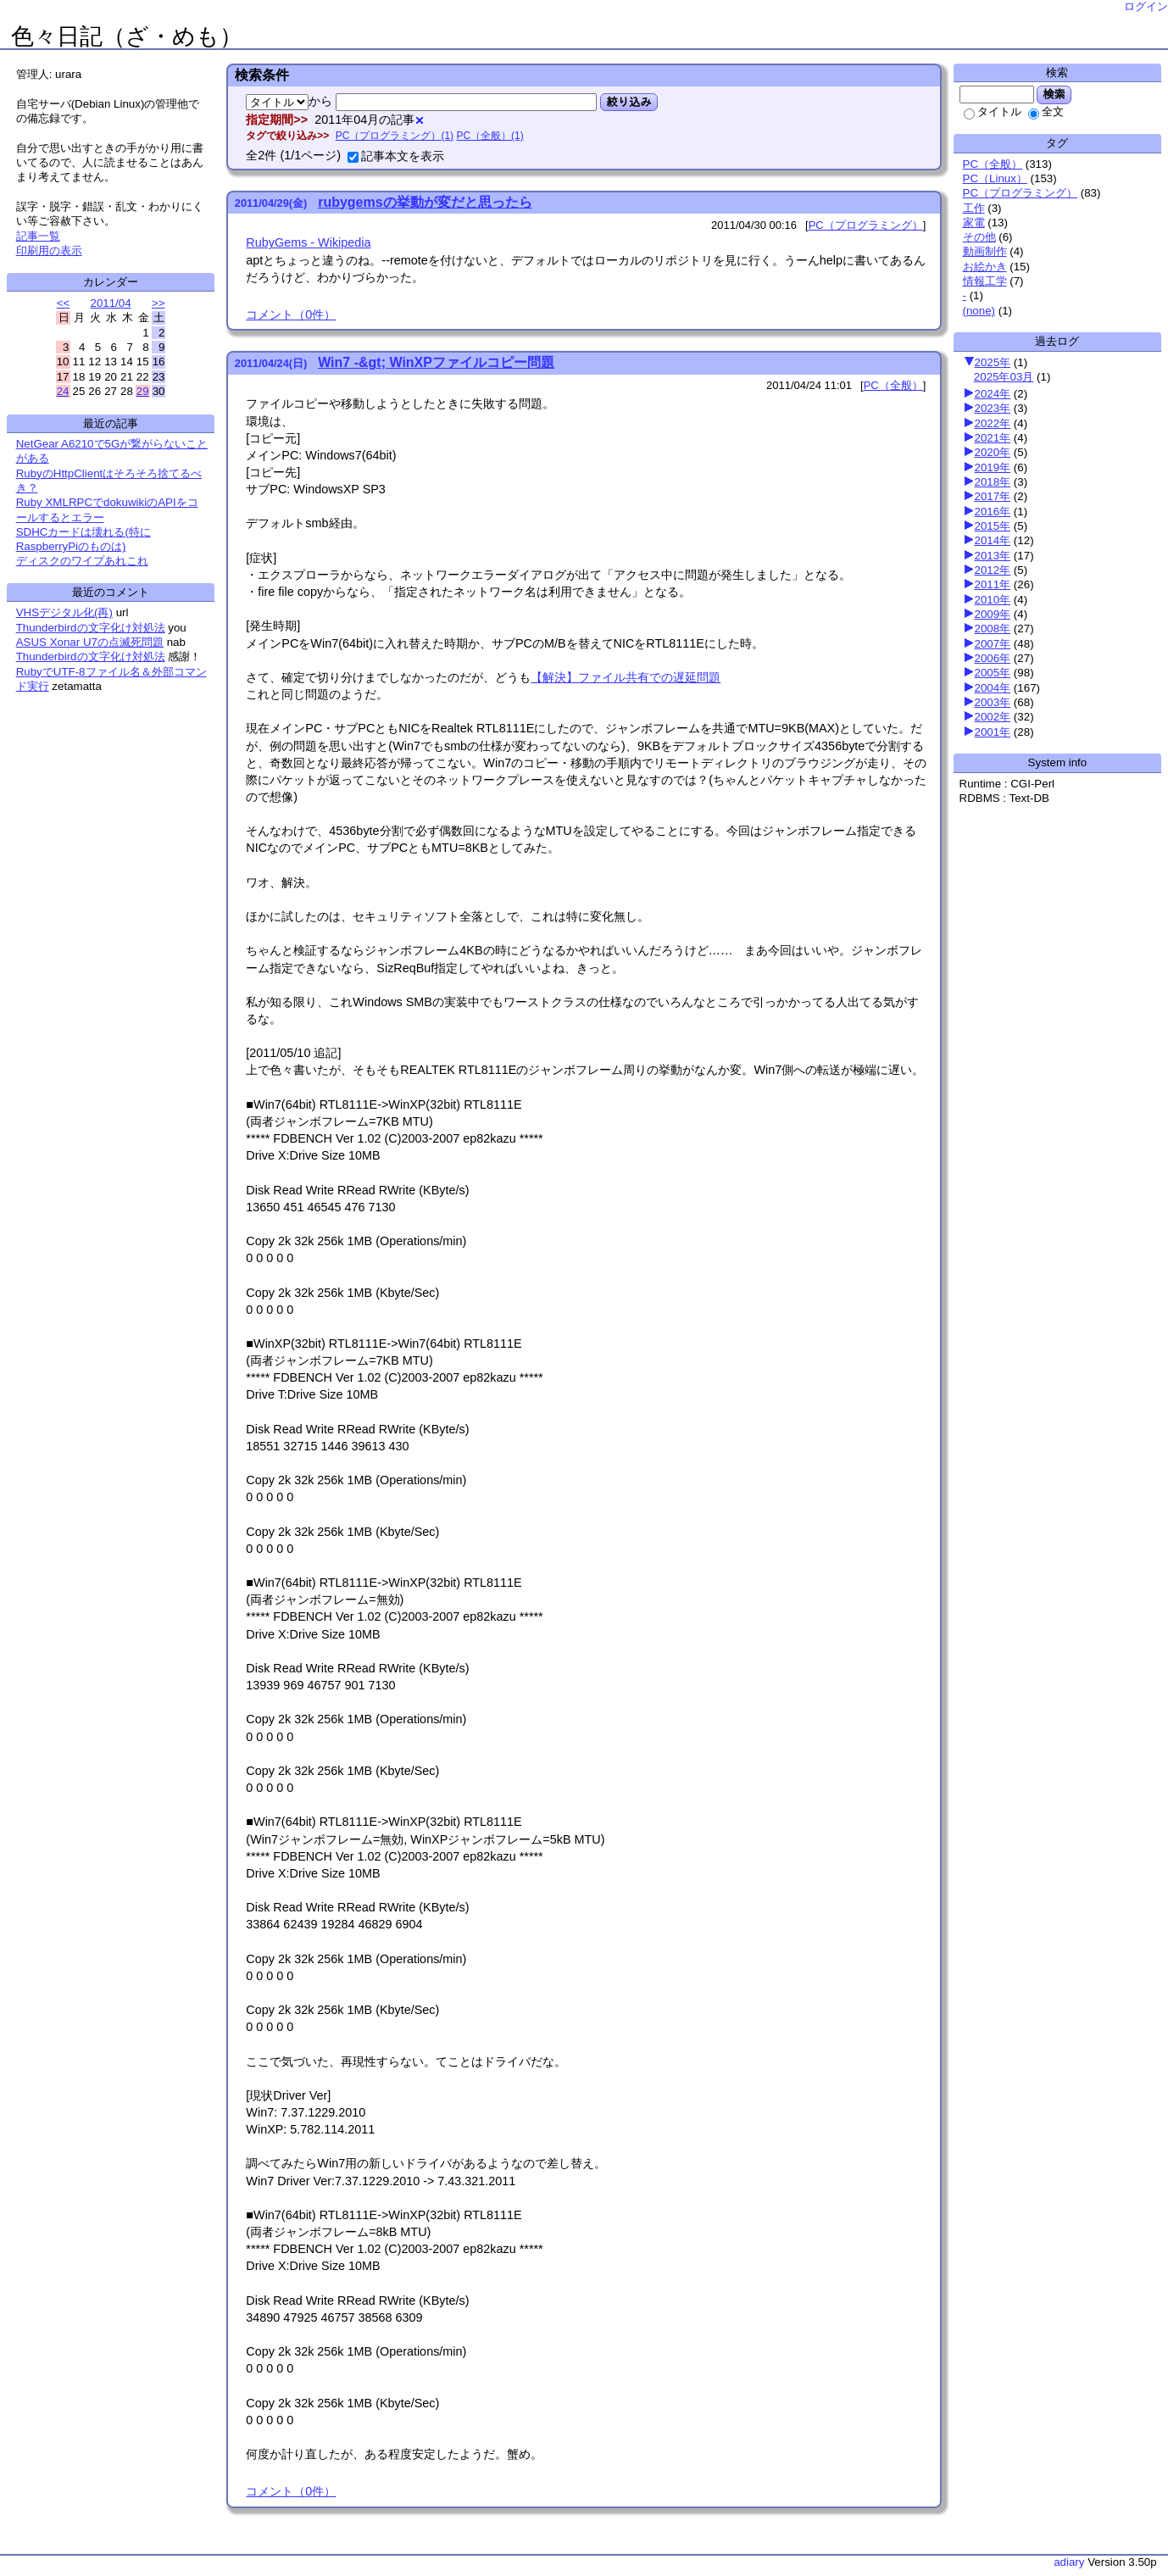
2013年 (993, 555)
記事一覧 (38, 236)
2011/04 (110, 303)
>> (158, 303)
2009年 (993, 614)
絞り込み (628, 102)
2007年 (993, 643)
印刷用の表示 (49, 250)
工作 (974, 208)
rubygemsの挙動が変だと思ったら (424, 202)
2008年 (993, 628)
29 (142, 391)
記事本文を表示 (396, 156)
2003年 (993, 702)
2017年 (993, 496)
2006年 (993, 658)
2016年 (993, 511)
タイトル (992, 111)
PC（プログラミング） (1020, 192)
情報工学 (985, 281)
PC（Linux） (995, 178)
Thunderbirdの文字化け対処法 (90, 627)
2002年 (993, 716)
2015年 (993, 526)
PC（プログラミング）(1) (394, 136)
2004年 (993, 688)
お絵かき (985, 266)
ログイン (1146, 6)
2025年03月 (1003, 376)
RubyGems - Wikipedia (308, 242)
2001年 (993, 732)
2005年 (993, 672)
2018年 (993, 482)
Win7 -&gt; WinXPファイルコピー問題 (436, 362)
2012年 (993, 570)
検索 (1054, 94)
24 (63, 391)
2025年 (993, 362)
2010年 (993, 599)
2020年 (993, 452)
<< (63, 303)
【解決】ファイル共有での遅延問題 (625, 677)
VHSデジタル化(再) (64, 612)
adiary (1069, 2562)
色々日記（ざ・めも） (126, 36)
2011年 (993, 584)
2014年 (993, 540)
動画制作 (985, 251)
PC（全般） (993, 164)
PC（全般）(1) (489, 136)
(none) (979, 310)
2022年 (993, 423)
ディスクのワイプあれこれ (82, 560)
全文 (1046, 111)
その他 (979, 237)
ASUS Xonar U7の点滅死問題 (90, 642)
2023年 (993, 408)
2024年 (993, 393)
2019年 (993, 467)
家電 (974, 222)
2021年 (993, 437)
